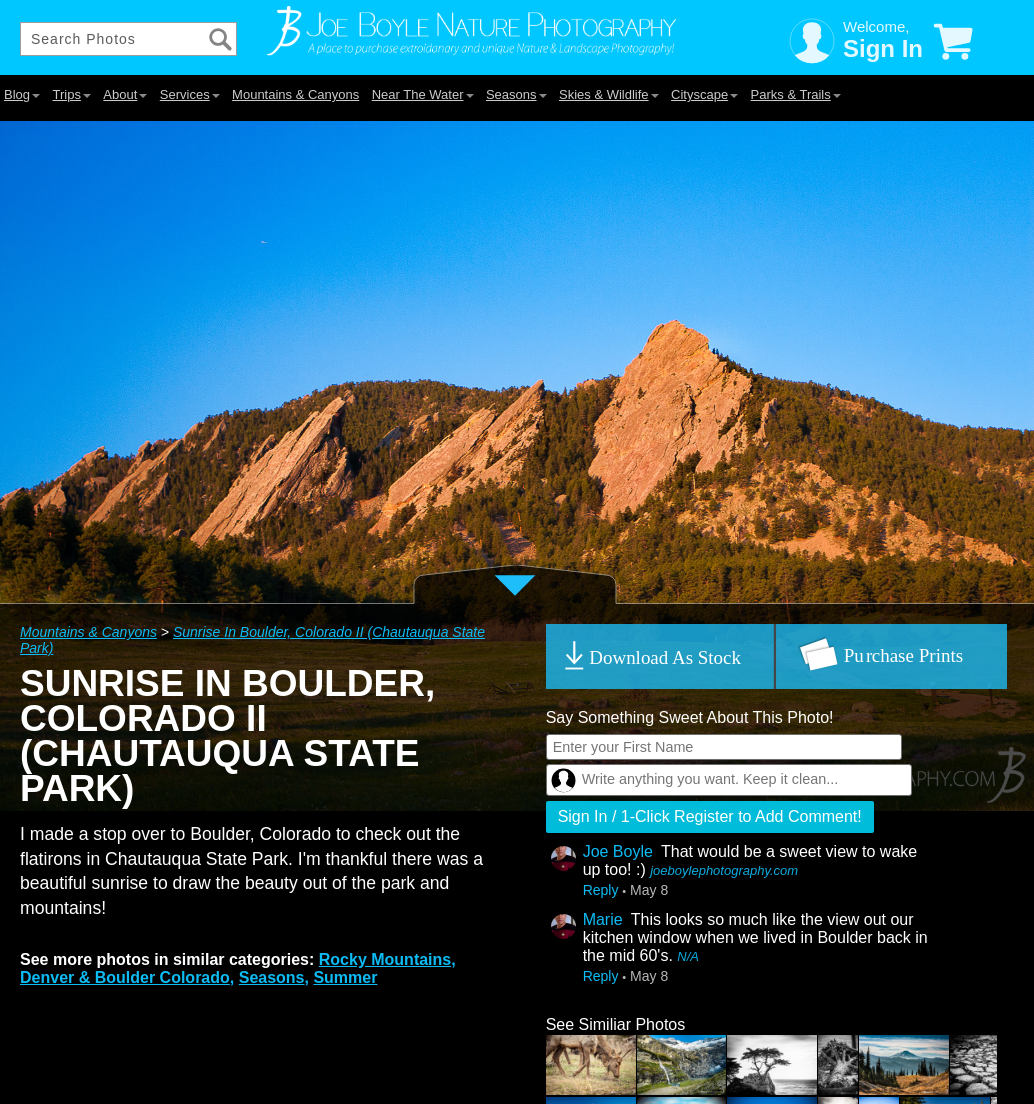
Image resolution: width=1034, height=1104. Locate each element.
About (125, 94)
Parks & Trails (796, 94)
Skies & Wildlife (609, 94)
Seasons (516, 94)
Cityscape (704, 94)
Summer (345, 977)
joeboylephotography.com (724, 870)
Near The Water (423, 94)
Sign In (883, 48)
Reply (601, 890)
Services (190, 94)
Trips (71, 94)
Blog (22, 94)
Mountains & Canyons (295, 94)
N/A (688, 956)
